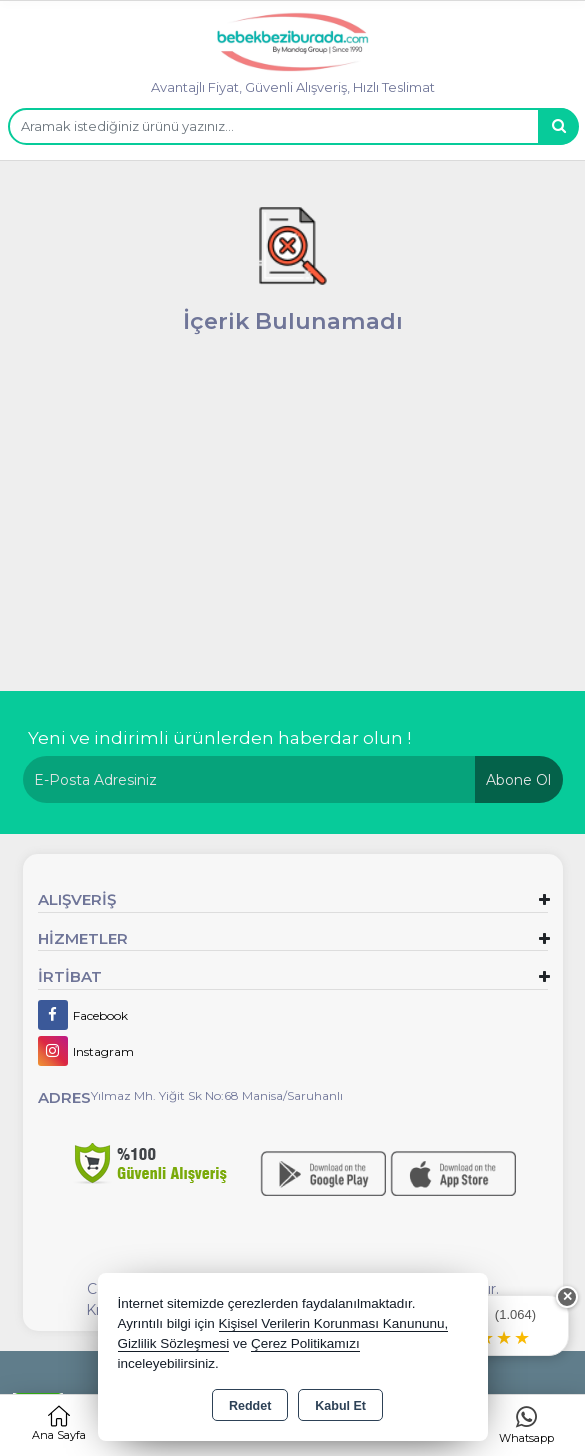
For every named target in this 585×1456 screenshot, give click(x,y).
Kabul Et (340, 1406)
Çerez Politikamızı (305, 1343)
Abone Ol (518, 780)
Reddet (250, 1406)
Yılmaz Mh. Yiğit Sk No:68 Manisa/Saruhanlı (217, 1095)
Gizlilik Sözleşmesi (174, 1343)
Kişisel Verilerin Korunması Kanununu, (334, 1323)
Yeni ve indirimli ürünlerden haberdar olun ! (219, 738)
